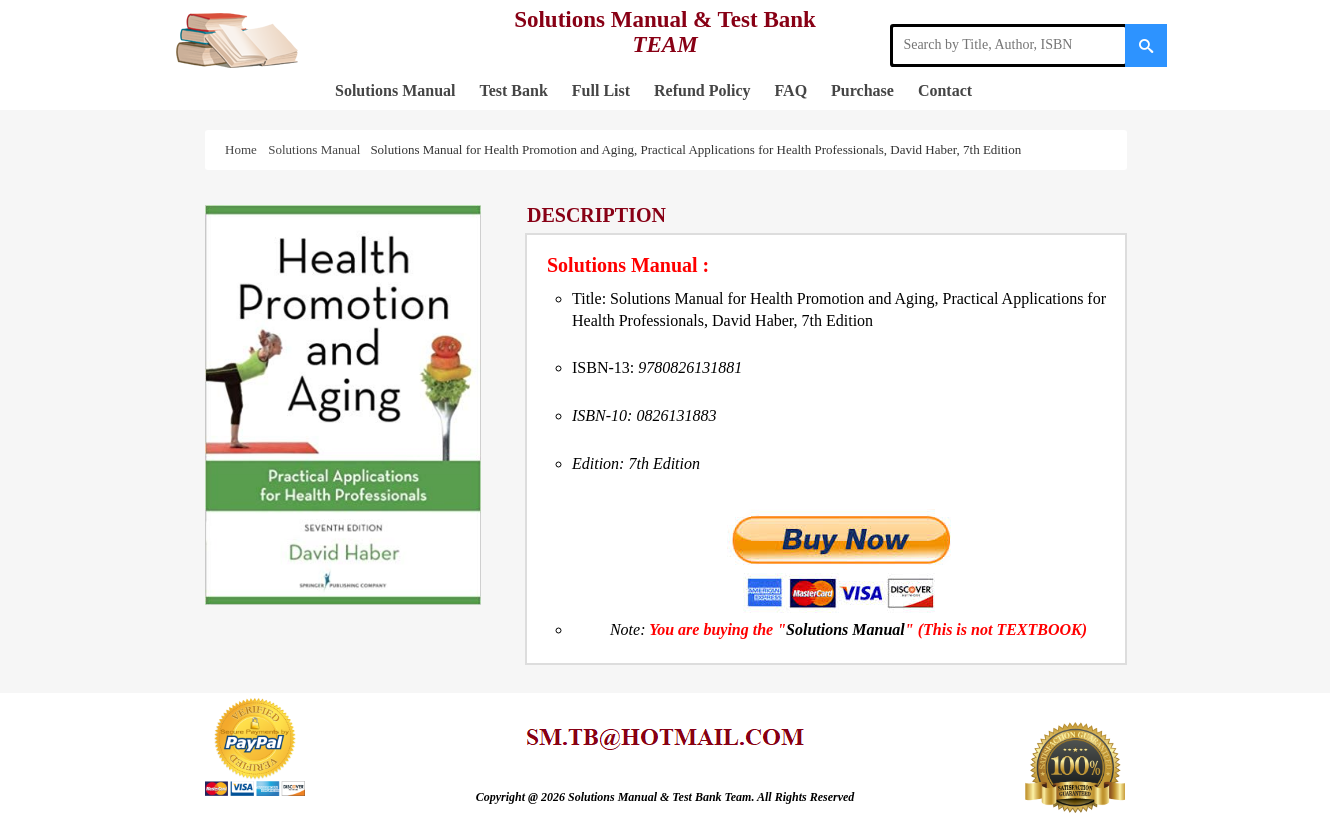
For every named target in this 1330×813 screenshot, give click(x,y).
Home (244, 149)
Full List (601, 90)
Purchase (862, 90)
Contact (945, 90)
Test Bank (513, 90)
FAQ (791, 90)
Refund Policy (702, 90)
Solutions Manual (395, 90)
